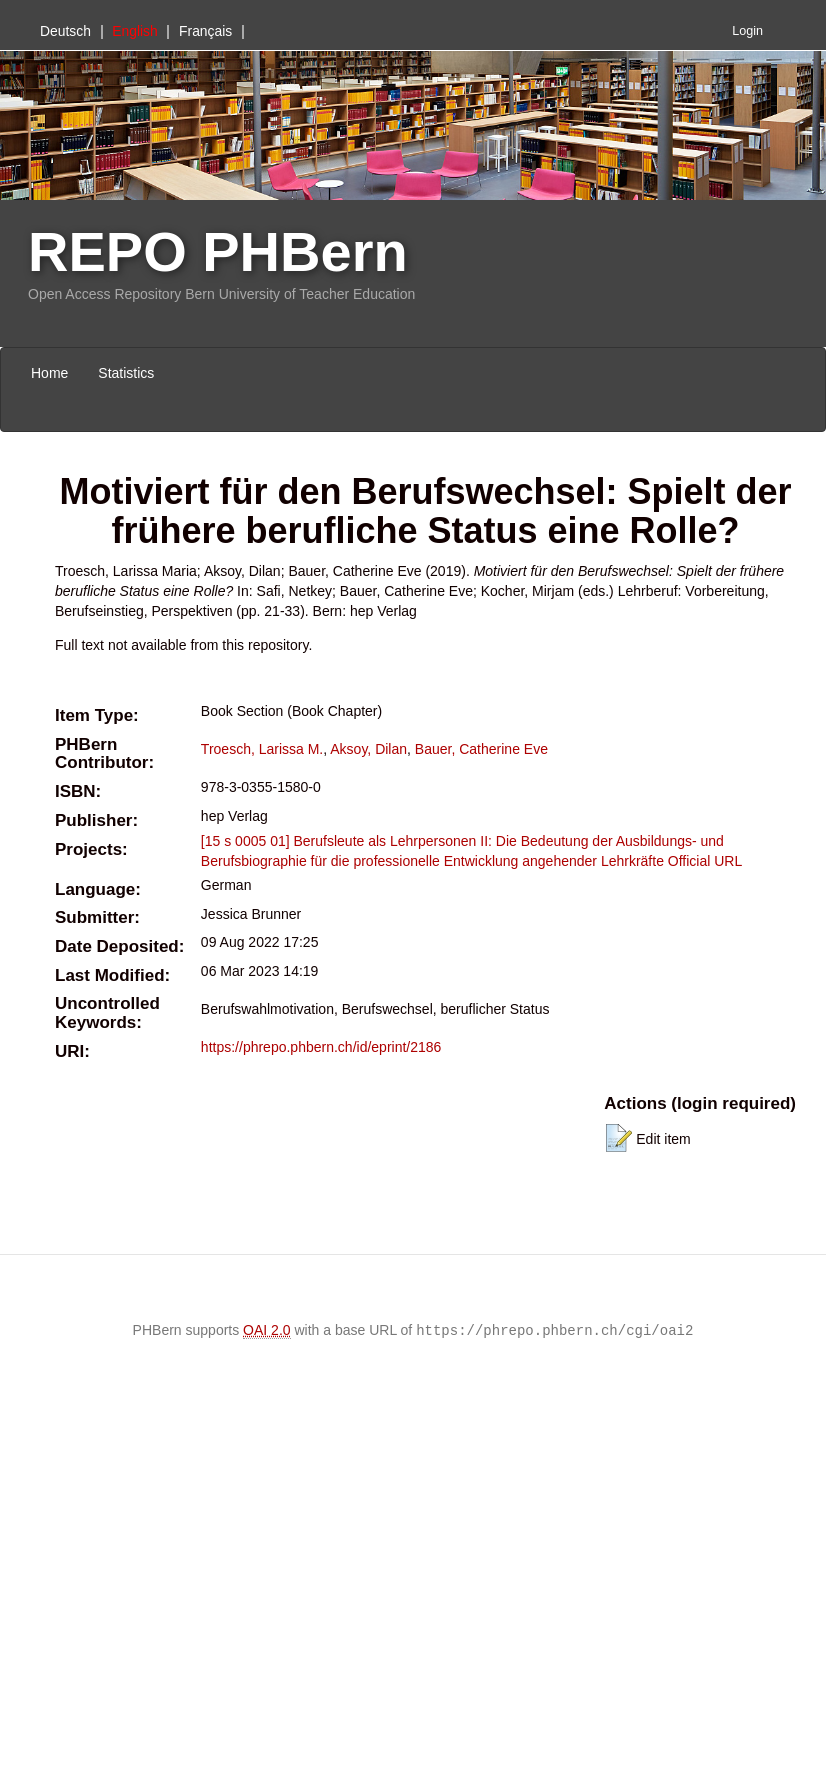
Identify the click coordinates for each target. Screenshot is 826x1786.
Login (747, 31)
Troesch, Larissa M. (262, 749)
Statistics (126, 373)
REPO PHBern (218, 251)
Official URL (705, 861)
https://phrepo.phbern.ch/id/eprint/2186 (321, 1047)
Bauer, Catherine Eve (481, 749)
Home (49, 373)
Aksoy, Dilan (368, 749)
